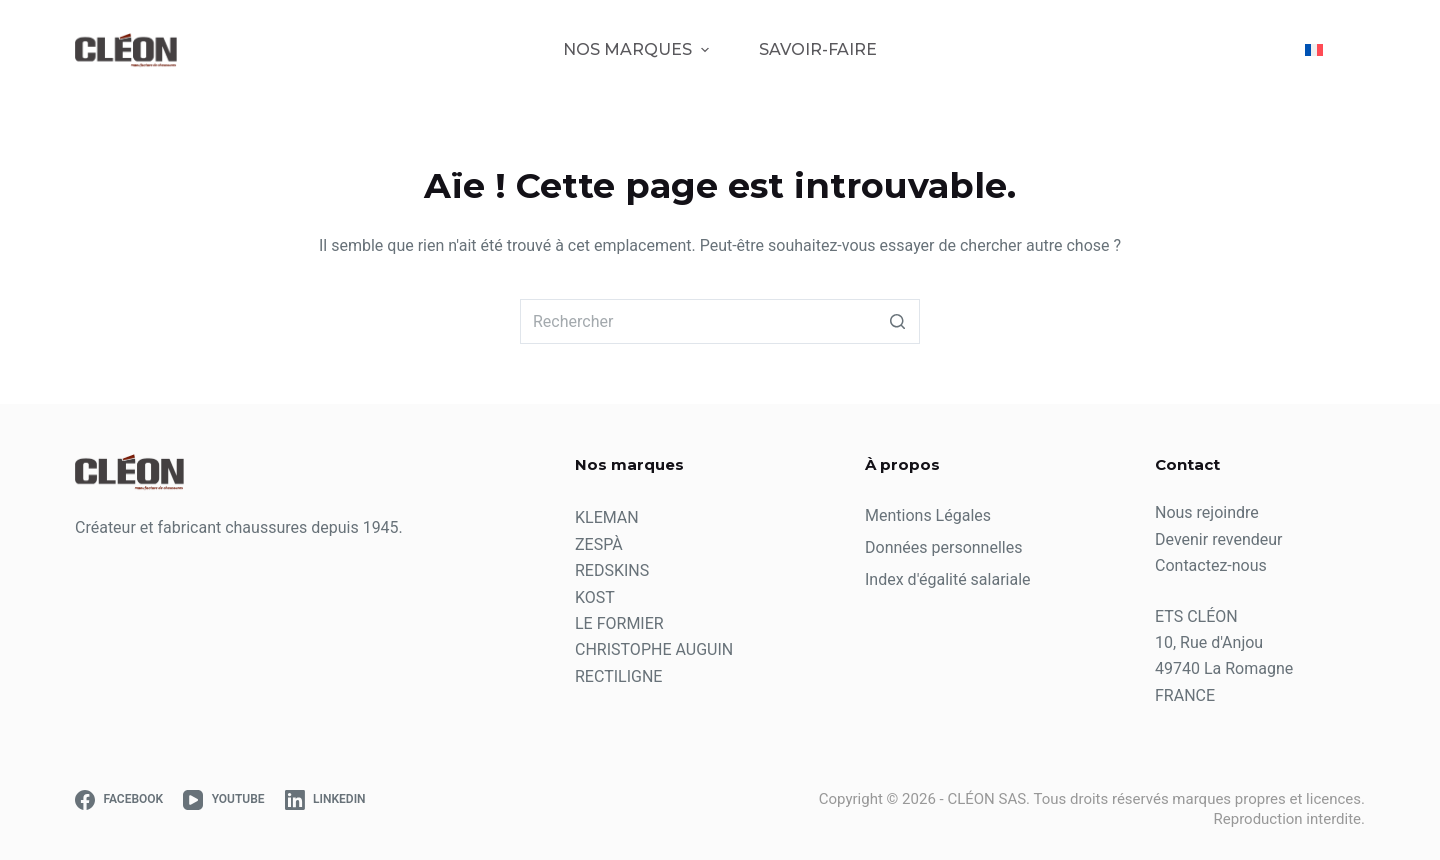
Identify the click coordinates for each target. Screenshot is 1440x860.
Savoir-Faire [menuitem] (818, 49)
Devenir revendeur (1219, 539)
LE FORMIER (619, 623)
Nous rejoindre (1207, 512)
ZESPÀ (599, 544)
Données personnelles (943, 547)
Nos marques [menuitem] (638, 49)
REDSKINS (612, 570)
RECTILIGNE (618, 676)
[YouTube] (223, 800)
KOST (595, 597)
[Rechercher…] (720, 321)
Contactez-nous (1211, 565)
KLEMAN (607, 517)
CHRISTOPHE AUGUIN (654, 649)
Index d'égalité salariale (948, 579)
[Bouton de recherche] (897, 321)
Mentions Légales (928, 515)
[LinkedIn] (325, 800)
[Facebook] (119, 800)
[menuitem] (1322, 50)
